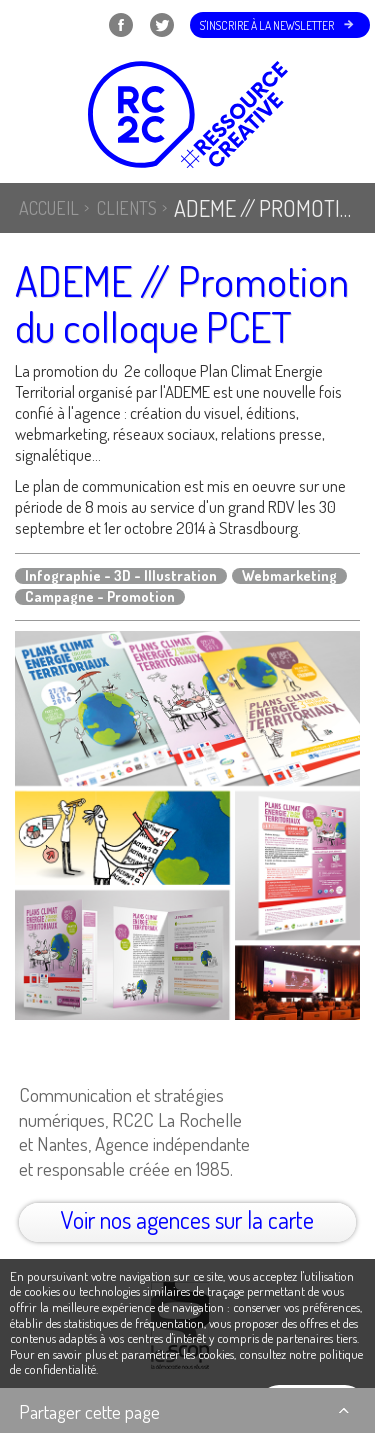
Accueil (49, 208)
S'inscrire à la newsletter (267, 25)
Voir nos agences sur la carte (187, 1219)
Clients (127, 208)
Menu (41, 25)
